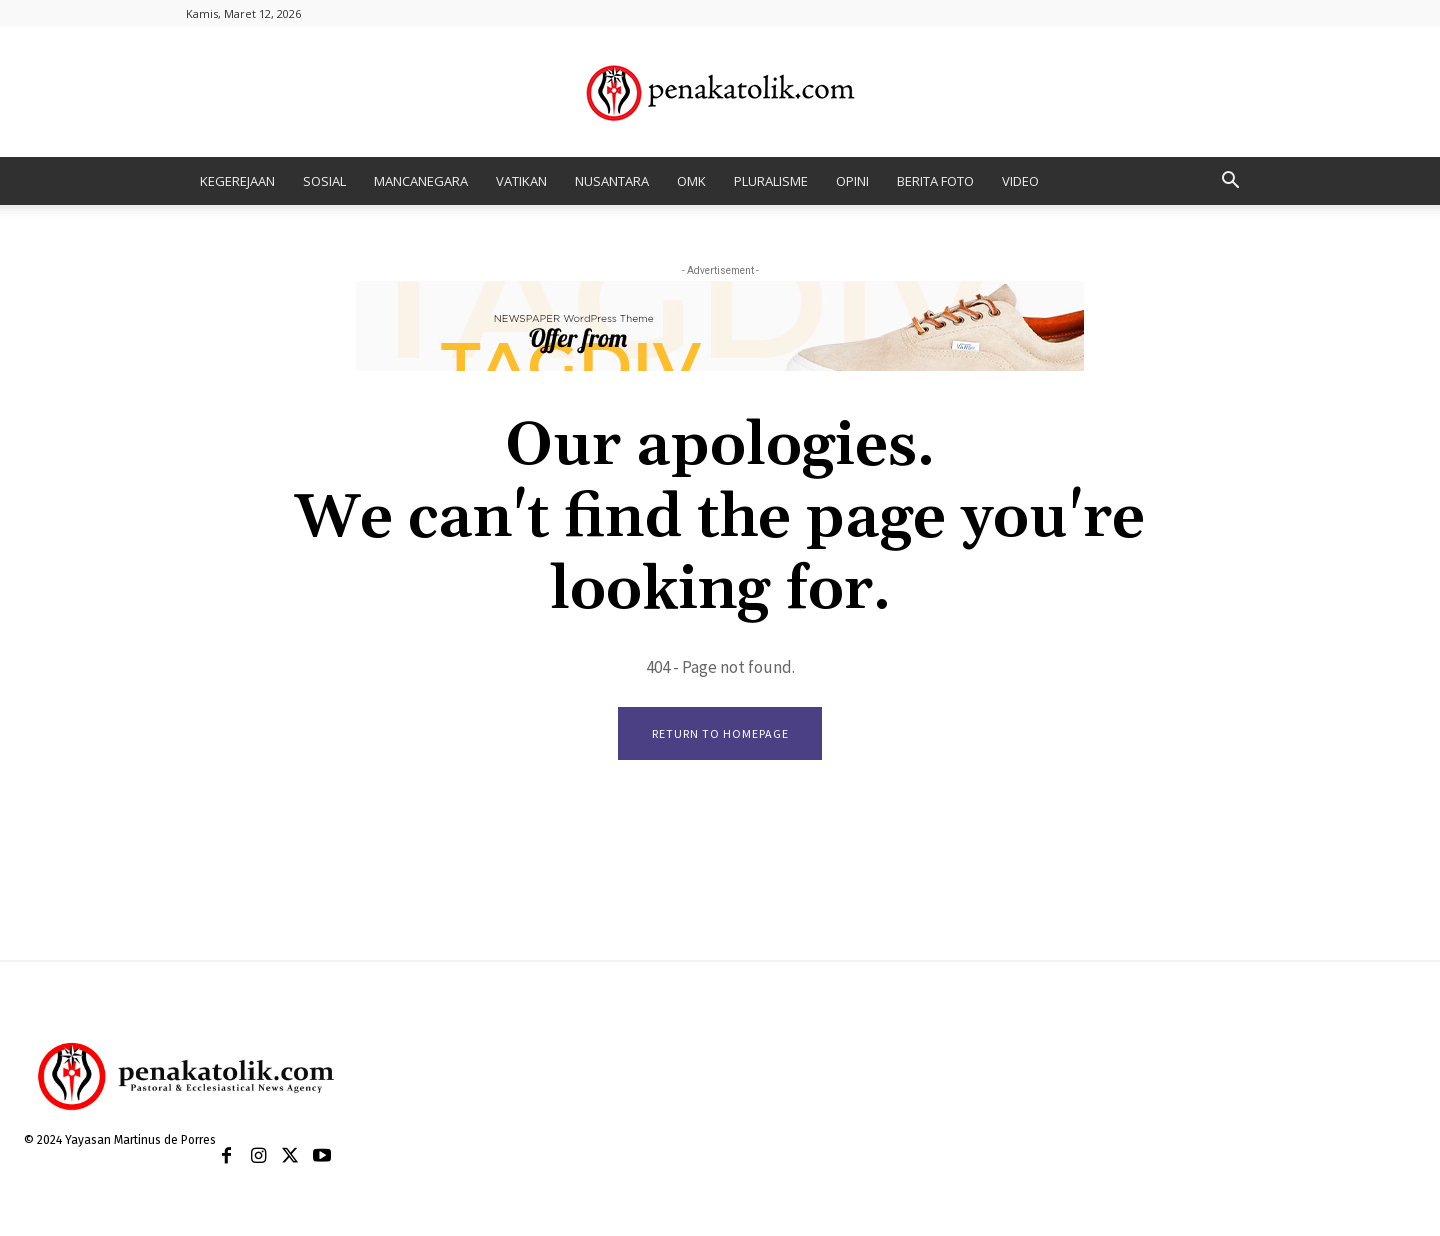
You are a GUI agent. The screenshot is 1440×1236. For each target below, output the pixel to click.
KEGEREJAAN (237, 181)
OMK (691, 181)
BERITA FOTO (935, 181)
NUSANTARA (612, 181)
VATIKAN (521, 181)
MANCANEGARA (421, 181)
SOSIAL (324, 181)
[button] (1230, 182)
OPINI (852, 181)
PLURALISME (771, 181)
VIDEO (1020, 181)
